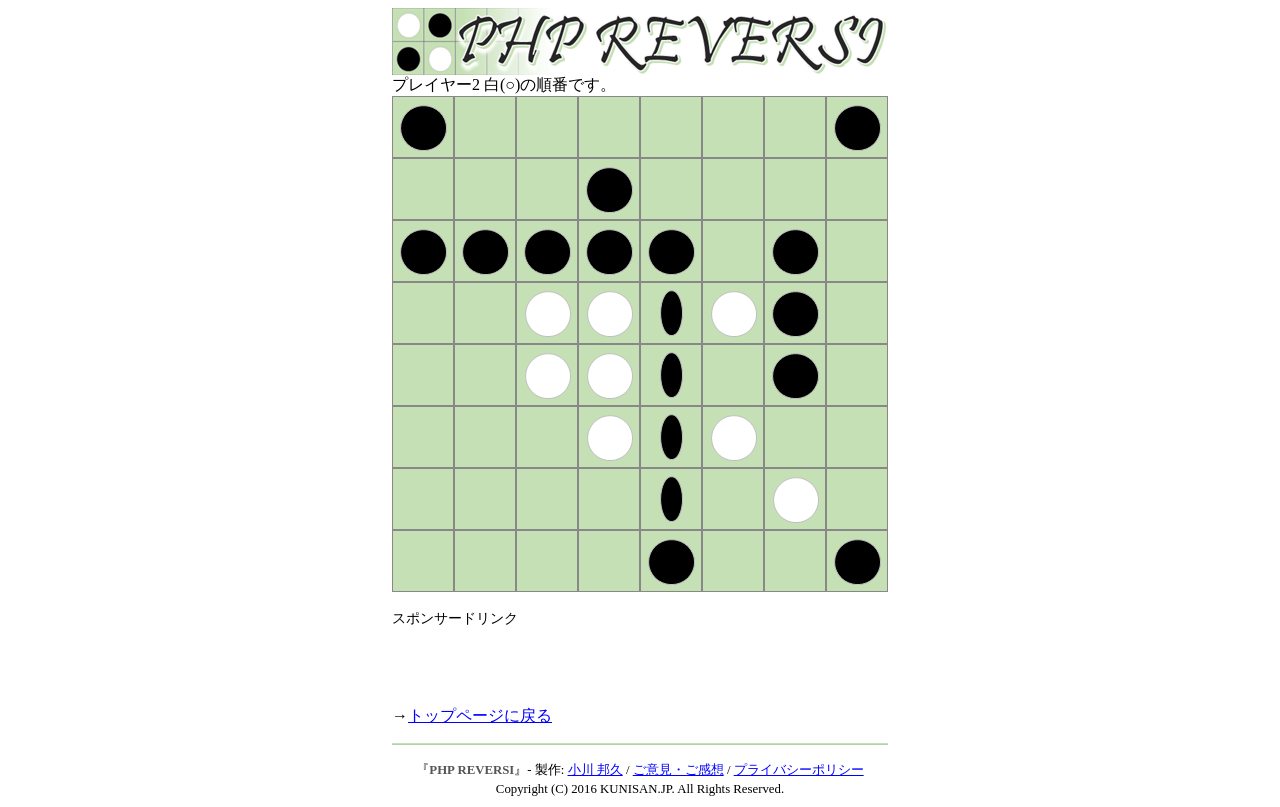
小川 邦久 (595, 770)
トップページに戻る (480, 715)
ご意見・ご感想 (678, 770)
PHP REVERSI (471, 770)
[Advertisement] (626, 658)
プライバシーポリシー (799, 770)
